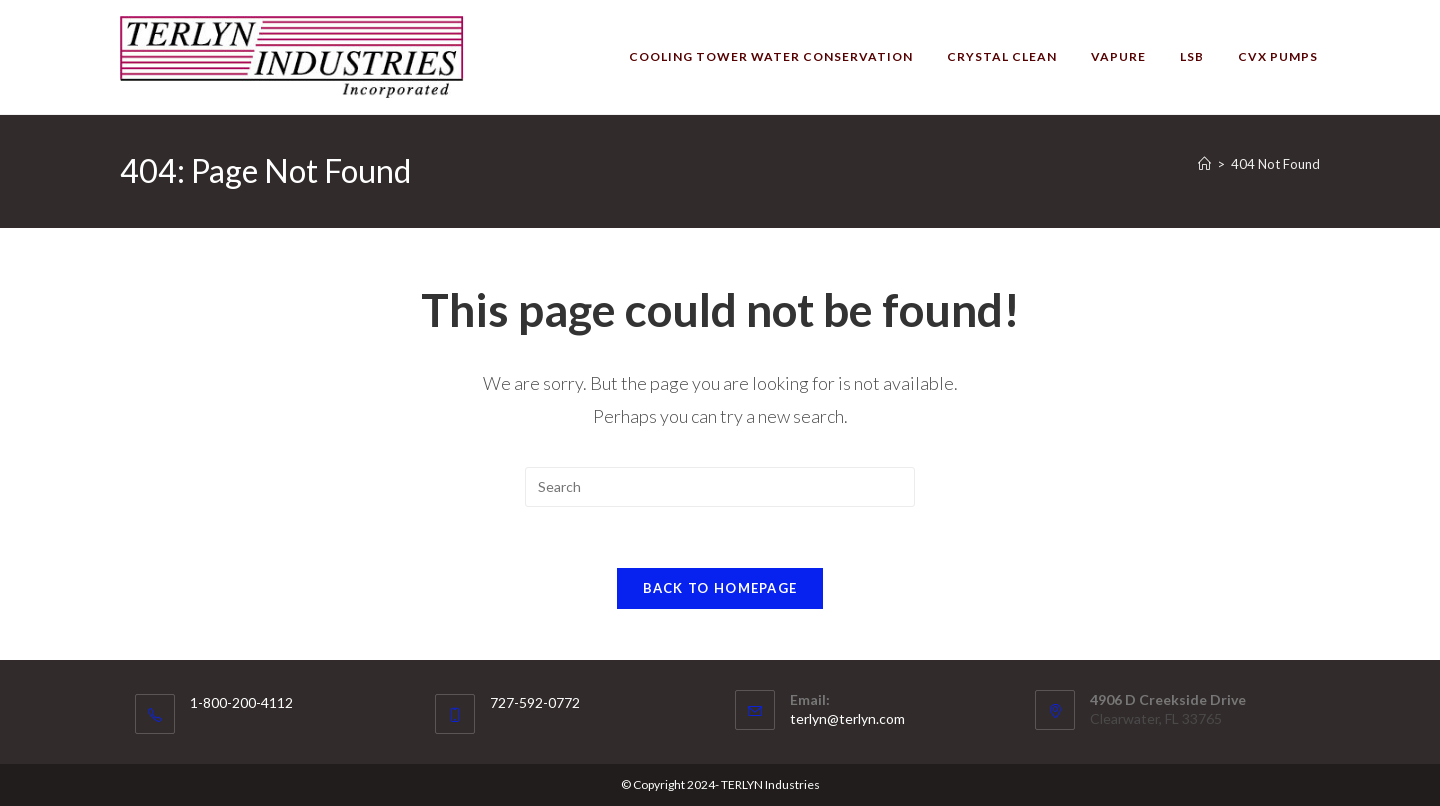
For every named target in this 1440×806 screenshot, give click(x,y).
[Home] (1204, 164)
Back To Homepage (720, 588)
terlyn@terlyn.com (847, 718)
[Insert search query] (720, 487)
